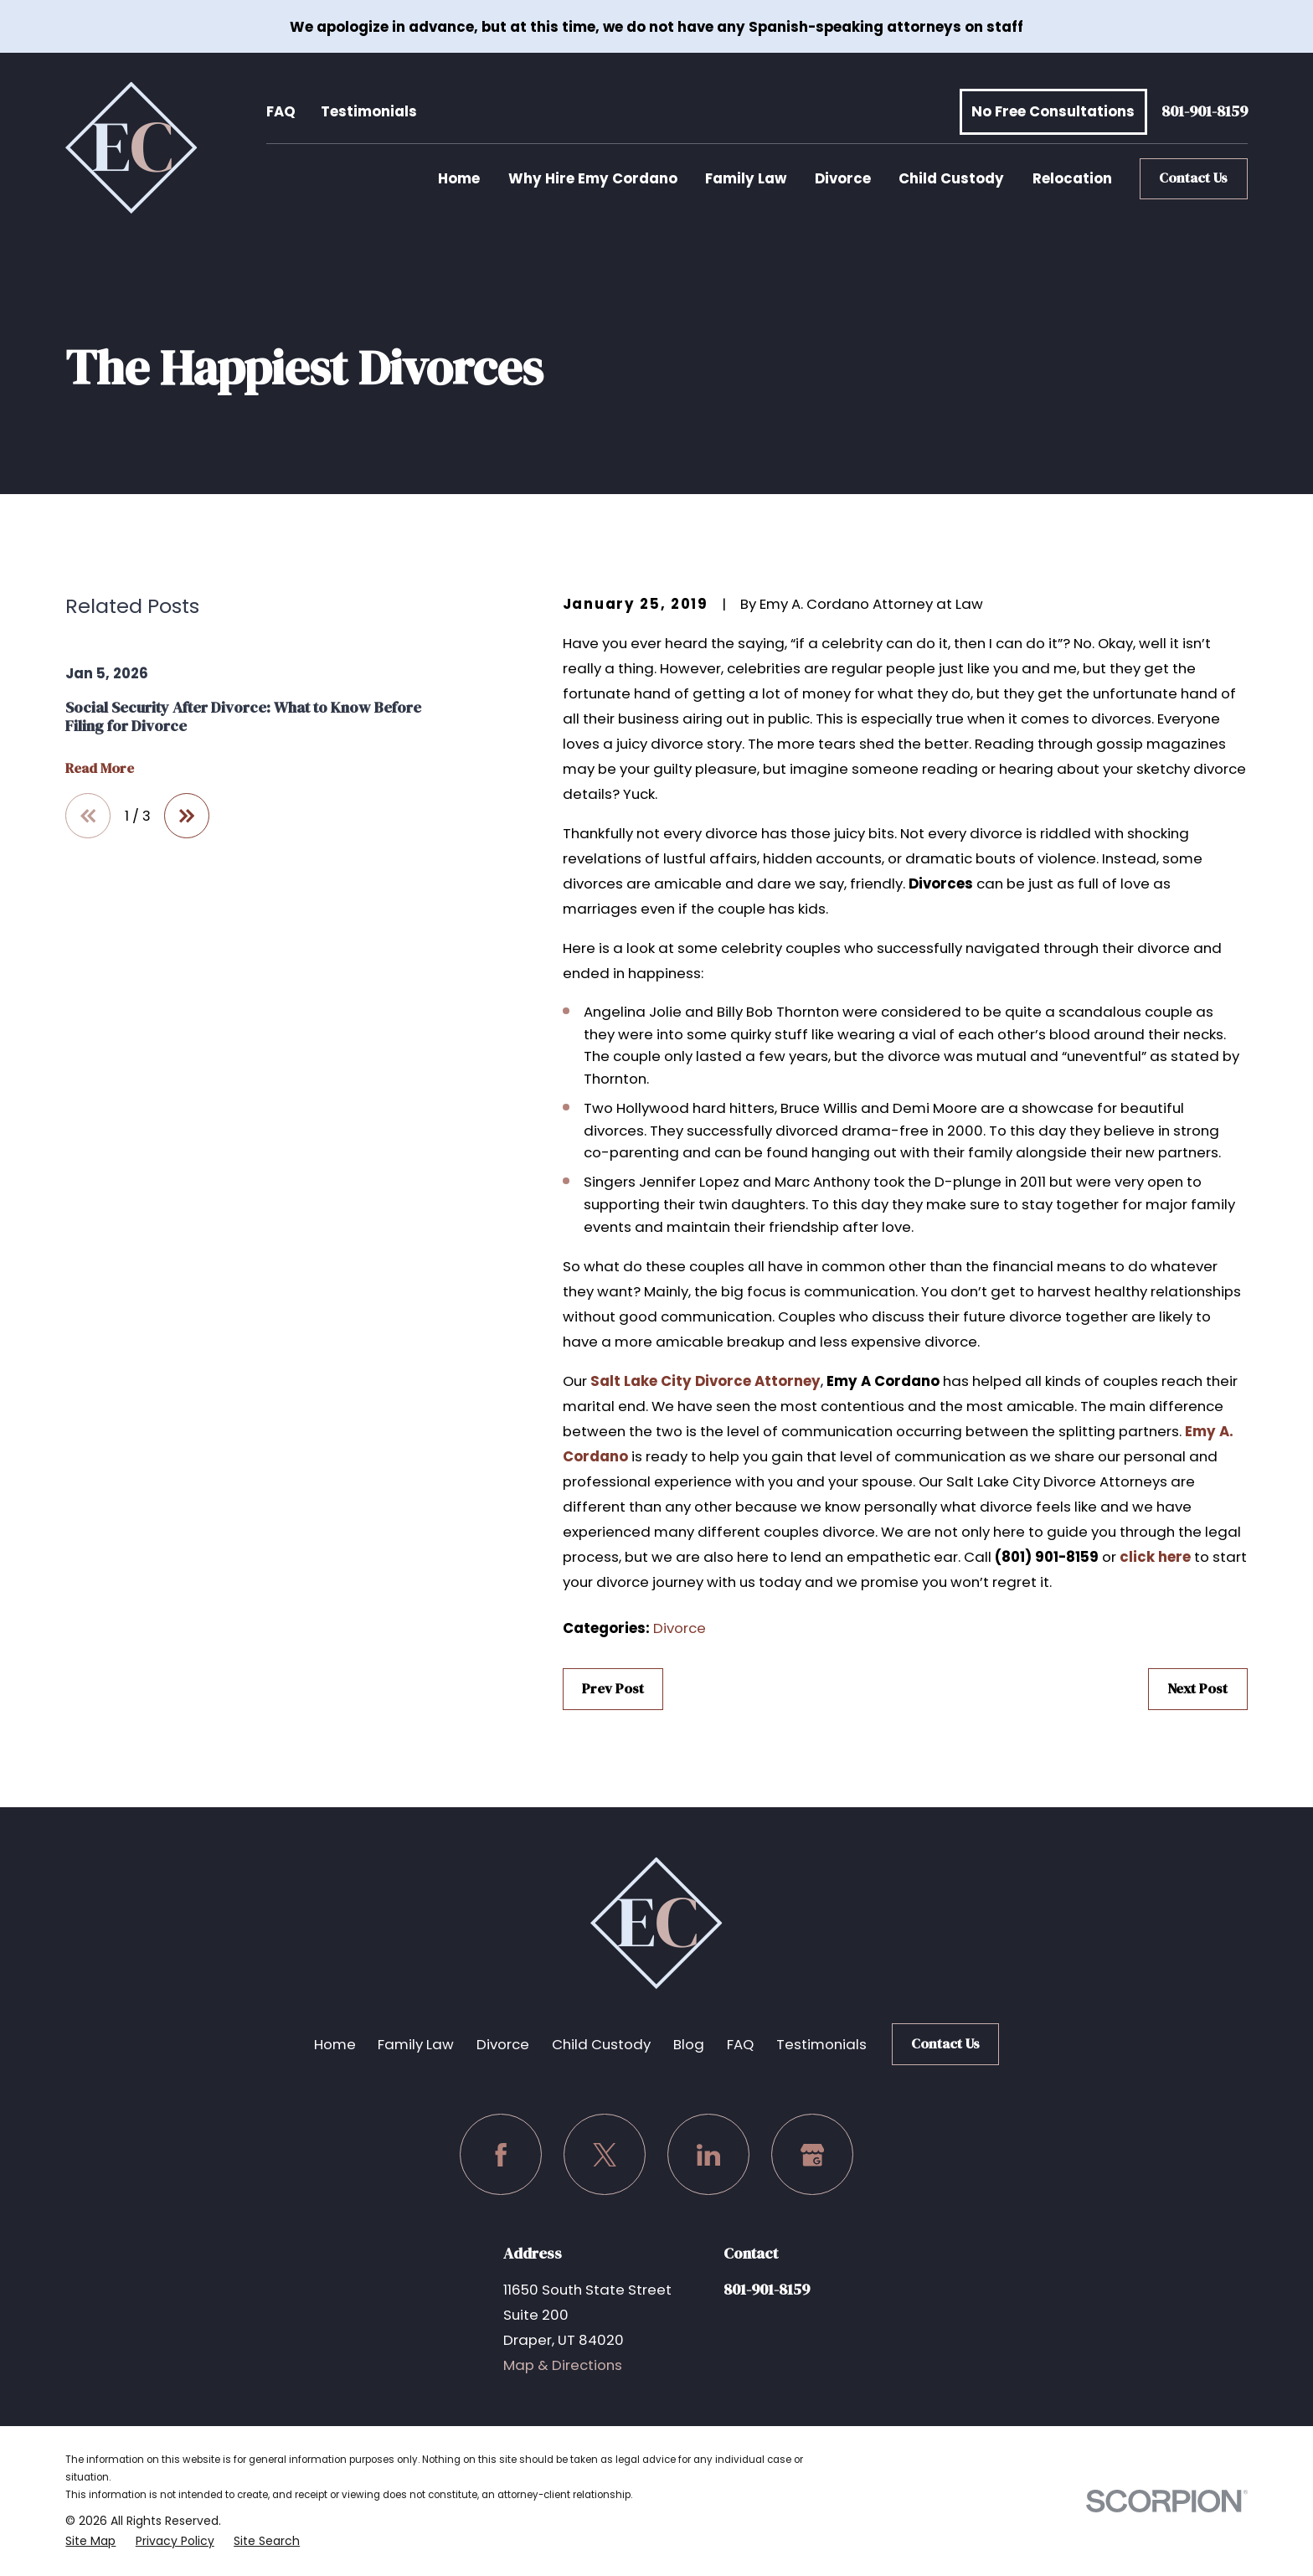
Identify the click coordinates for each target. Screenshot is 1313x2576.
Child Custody (601, 2044)
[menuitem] (90, 2541)
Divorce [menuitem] (843, 178)
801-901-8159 (1204, 112)
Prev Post (613, 1688)
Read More (99, 768)
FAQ (281, 111)
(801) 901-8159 (1047, 1557)
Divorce (679, 1628)
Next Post (1197, 1688)
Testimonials (369, 111)
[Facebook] (500, 2154)
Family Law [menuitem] (745, 178)
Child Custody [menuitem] (951, 178)
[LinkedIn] (708, 2154)
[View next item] (186, 815)
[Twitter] (604, 2154)
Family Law (416, 2044)
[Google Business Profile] (811, 2154)
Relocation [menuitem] (1072, 178)
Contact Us (1193, 178)
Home (335, 2044)
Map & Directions (562, 2365)
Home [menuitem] (459, 178)
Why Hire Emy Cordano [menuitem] (592, 178)
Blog (688, 2044)
